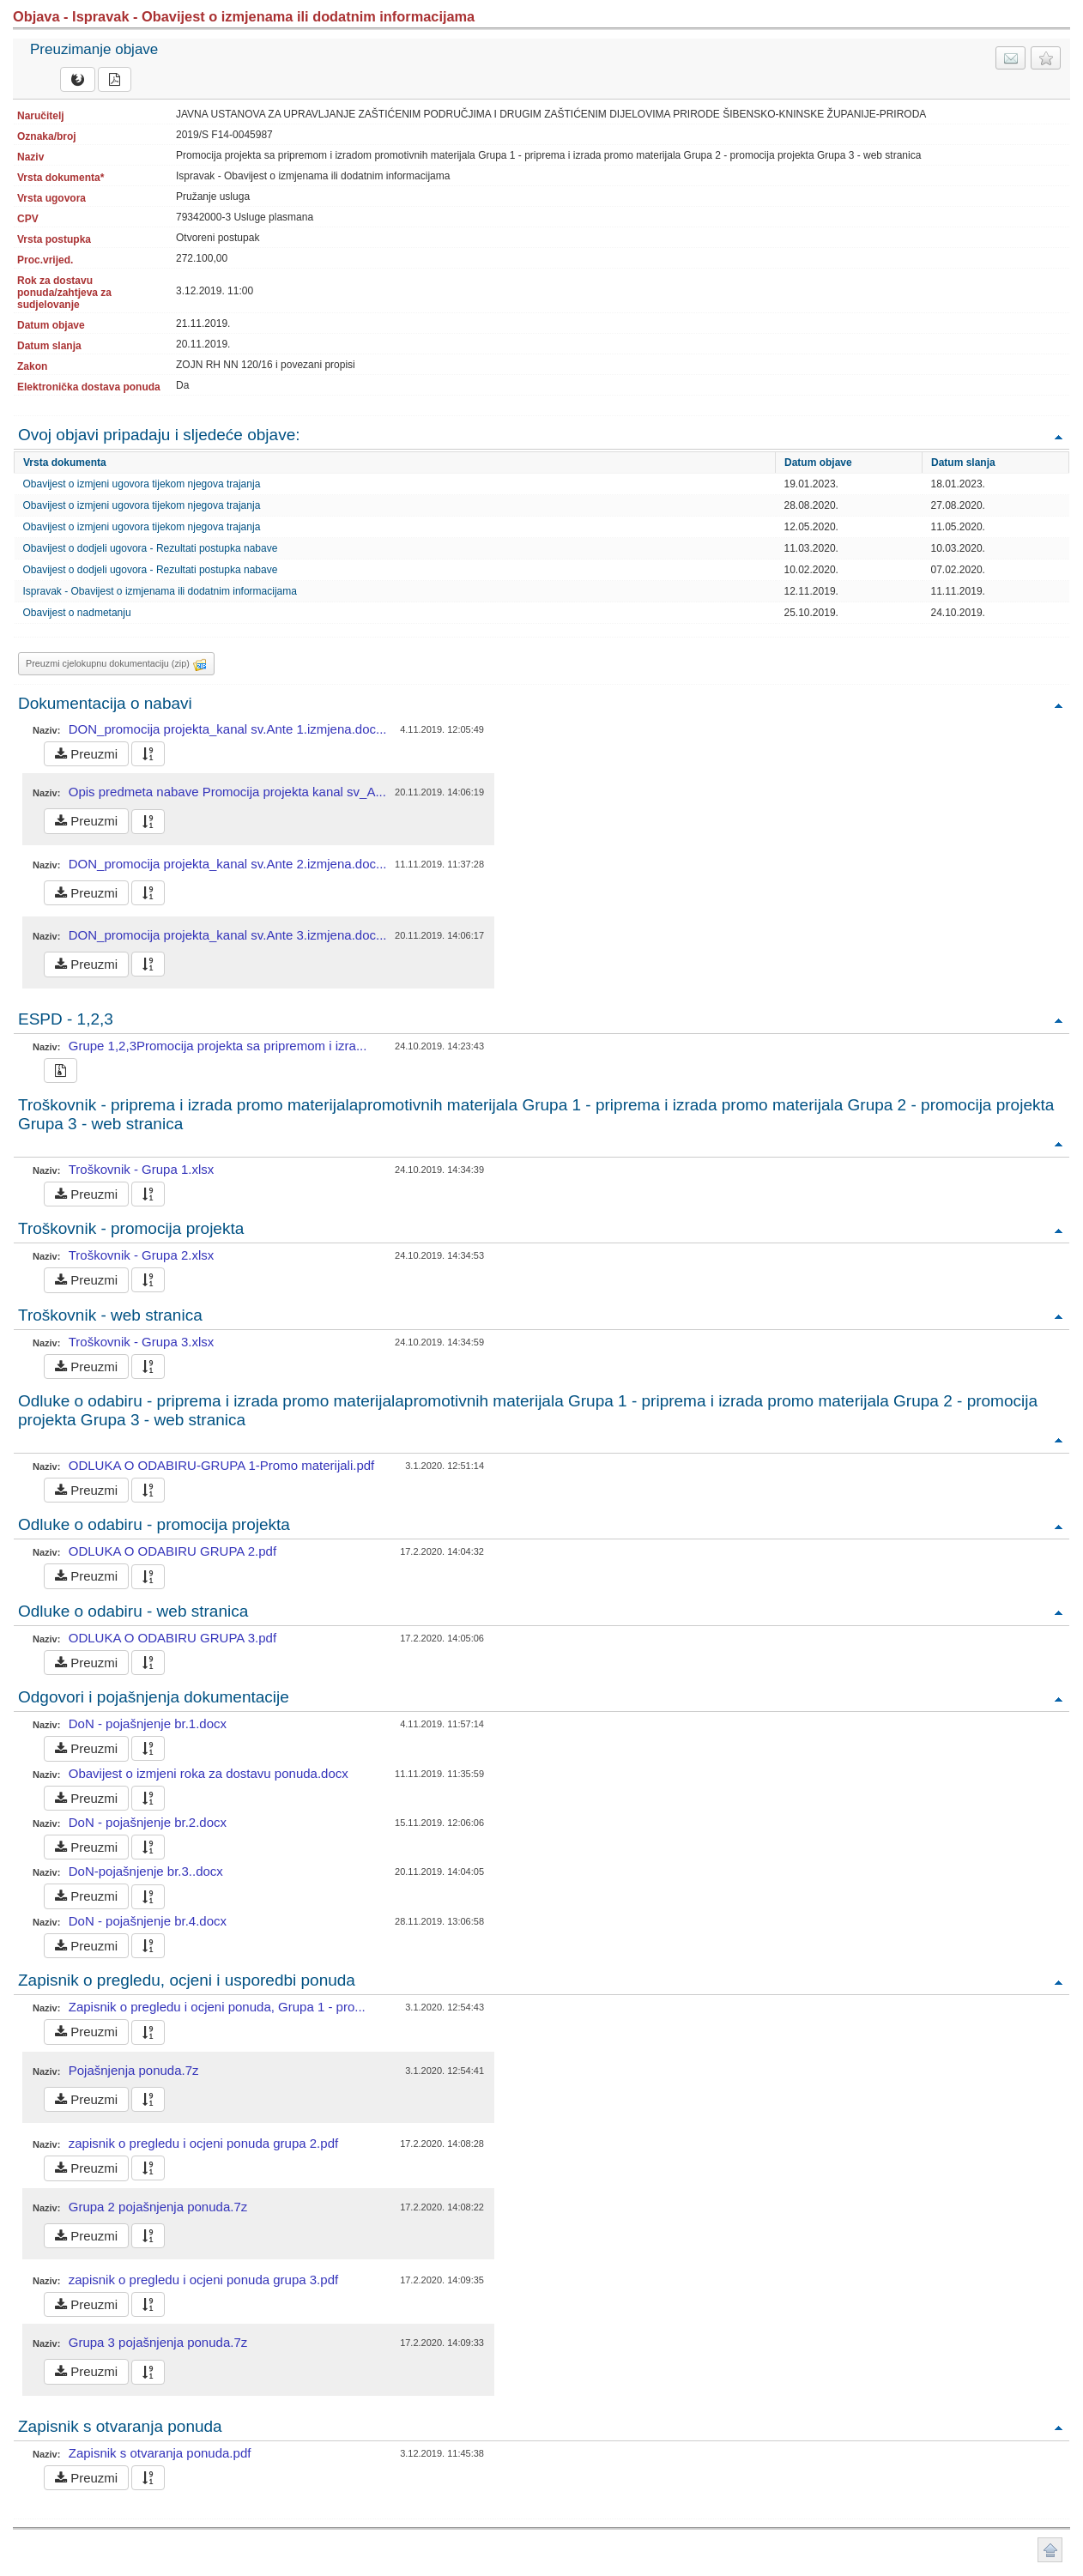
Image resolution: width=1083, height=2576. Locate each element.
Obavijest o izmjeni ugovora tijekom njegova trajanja (142, 484)
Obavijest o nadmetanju (77, 613)
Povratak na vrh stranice (1050, 2549)
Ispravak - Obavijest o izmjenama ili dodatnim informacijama (160, 591)
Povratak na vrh (1058, 436)
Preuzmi (86, 754)
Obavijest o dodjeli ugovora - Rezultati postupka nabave (150, 548)
